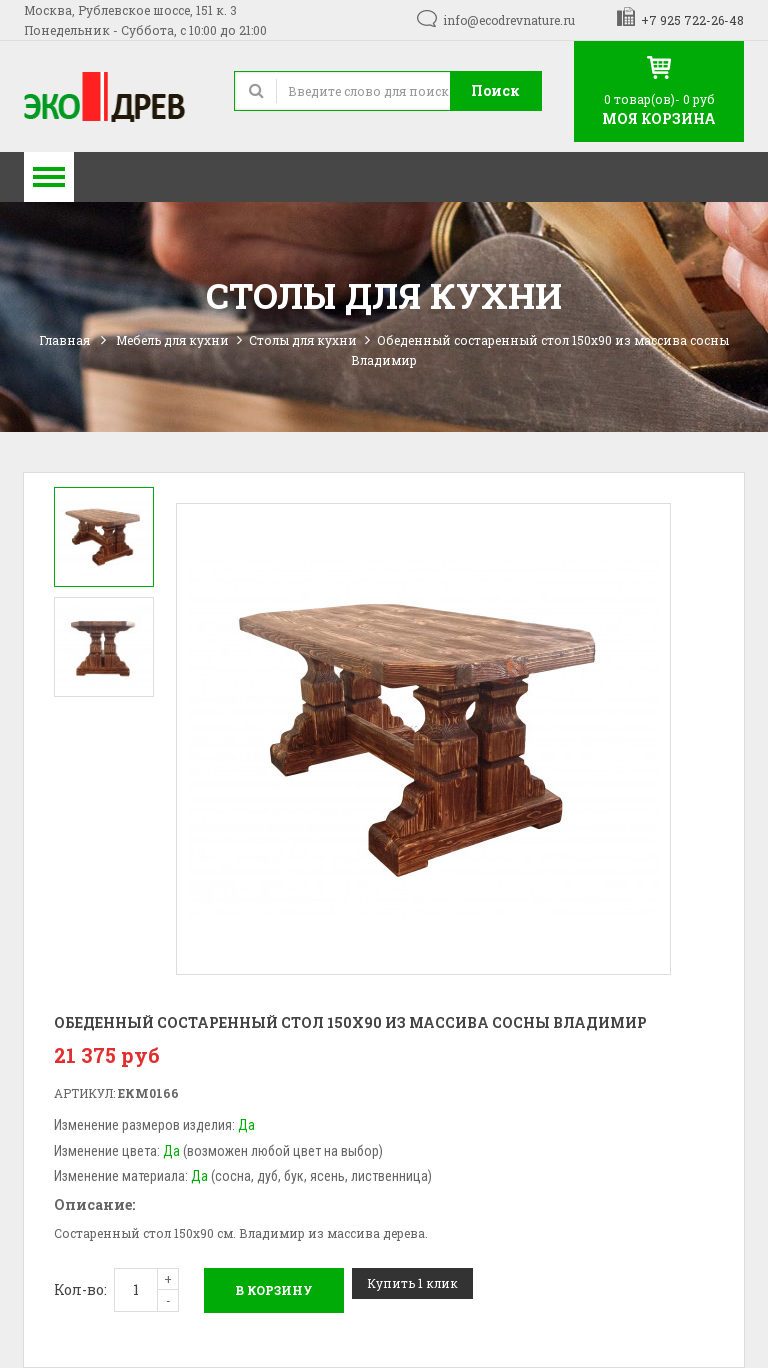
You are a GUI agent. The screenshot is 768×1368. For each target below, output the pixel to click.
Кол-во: (80, 1289)
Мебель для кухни (172, 340)
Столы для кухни (303, 340)
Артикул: (84, 1093)
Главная (64, 340)
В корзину (274, 1290)
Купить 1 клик (412, 1283)
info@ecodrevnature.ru (509, 20)
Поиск (495, 90)
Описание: (94, 1204)
